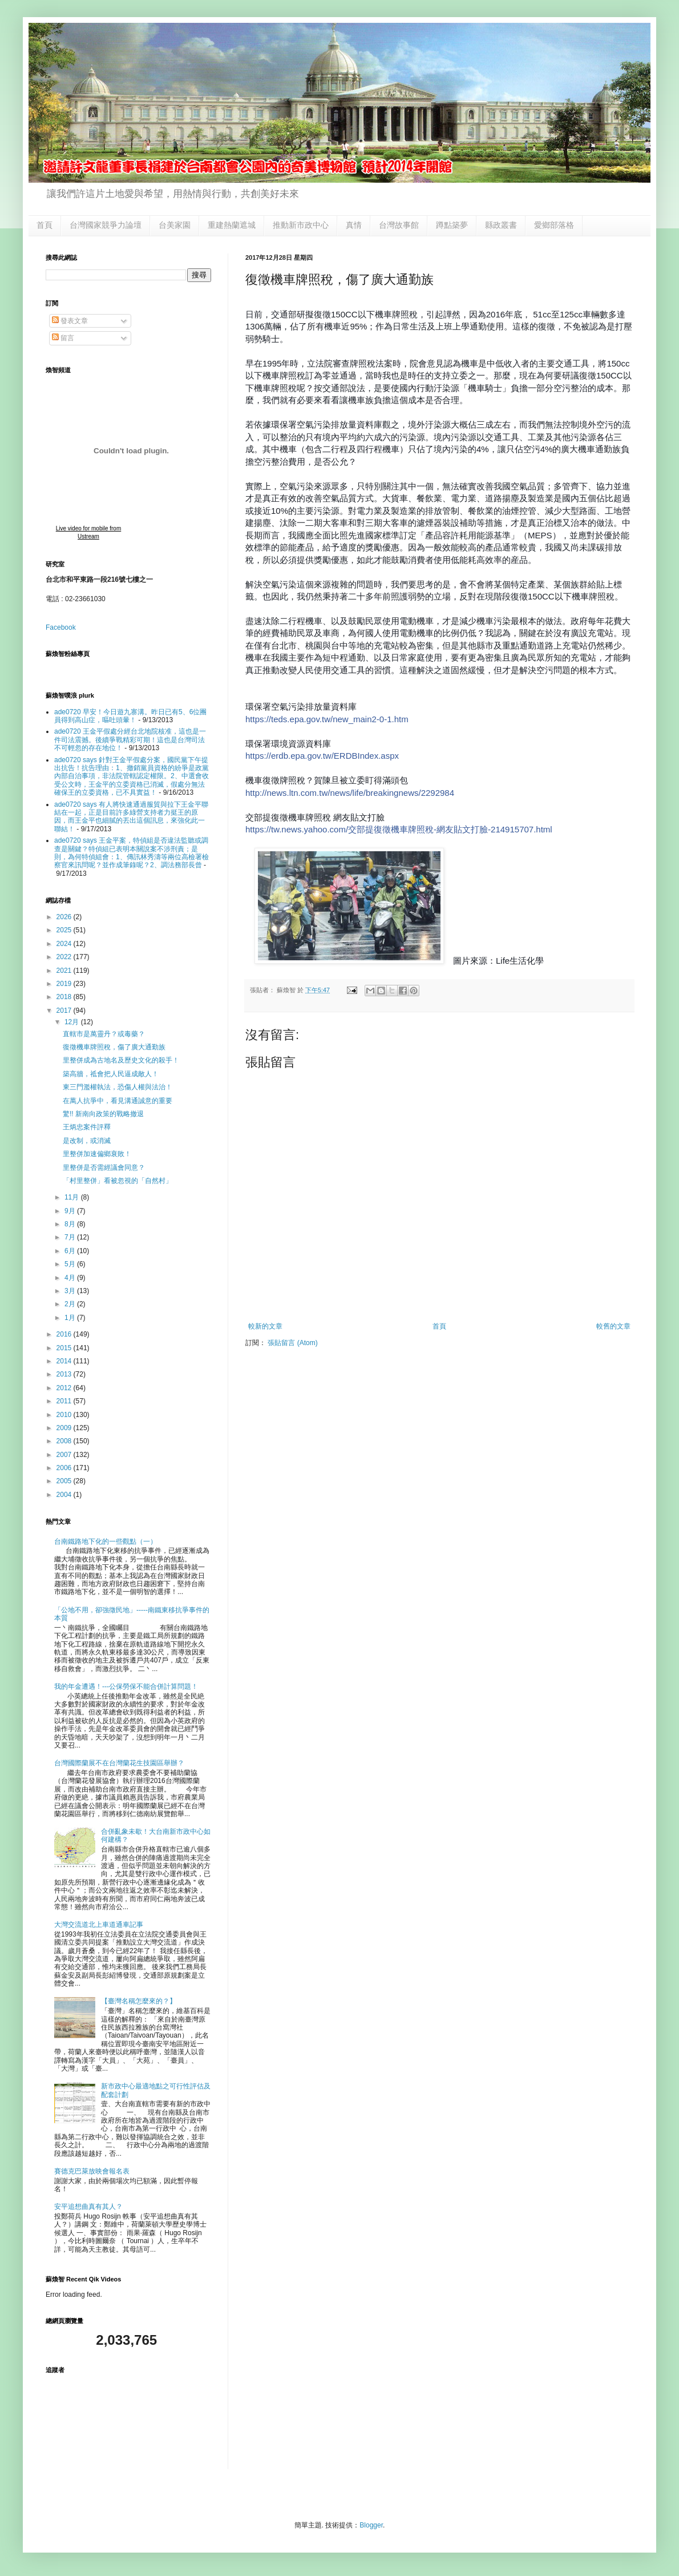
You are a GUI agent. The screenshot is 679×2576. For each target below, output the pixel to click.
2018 (65, 997)
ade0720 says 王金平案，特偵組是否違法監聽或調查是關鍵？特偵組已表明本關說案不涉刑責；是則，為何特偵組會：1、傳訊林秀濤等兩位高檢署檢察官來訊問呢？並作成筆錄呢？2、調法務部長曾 (131, 852)
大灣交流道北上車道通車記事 (98, 1925)
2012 (65, 1388)
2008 (65, 1441)
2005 (65, 1481)
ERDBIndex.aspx (322, 755)
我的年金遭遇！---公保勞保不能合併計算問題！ (126, 1686)
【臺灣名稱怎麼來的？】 (138, 2001)
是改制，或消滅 (87, 1141)
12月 (72, 1022)
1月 (70, 1318)
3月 (70, 1291)
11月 (72, 1197)
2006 (65, 1468)
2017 (65, 1011)
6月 (70, 1251)
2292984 (349, 793)
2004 (65, 1495)
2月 (70, 1304)
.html (398, 829)
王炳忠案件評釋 (87, 1127)
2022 (65, 957)
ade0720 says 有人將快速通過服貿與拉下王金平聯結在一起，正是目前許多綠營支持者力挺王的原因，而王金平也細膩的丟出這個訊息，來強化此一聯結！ (131, 816)
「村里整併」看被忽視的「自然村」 (117, 1181)
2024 (65, 944)
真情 (354, 225)
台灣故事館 (399, 225)
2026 (65, 917)
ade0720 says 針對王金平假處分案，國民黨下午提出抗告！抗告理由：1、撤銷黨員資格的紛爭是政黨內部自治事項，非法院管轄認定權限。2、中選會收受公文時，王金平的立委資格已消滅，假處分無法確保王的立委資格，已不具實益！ (131, 776)
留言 (63, 338)
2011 (65, 1401)
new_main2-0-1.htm (327, 719)
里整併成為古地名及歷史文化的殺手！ (121, 1060)
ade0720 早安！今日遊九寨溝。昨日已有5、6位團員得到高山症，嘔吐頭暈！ (130, 716)
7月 (70, 1237)
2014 (65, 1361)
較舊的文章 (613, 1326)
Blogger (371, 2525)
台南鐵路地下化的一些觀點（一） (105, 1541)
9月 (70, 1211)
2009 (65, 1428)
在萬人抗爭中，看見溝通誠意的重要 (117, 1101)
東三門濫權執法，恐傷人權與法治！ (117, 1087)
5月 (70, 1264)
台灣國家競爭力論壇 (106, 225)
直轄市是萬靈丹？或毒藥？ (104, 1034)
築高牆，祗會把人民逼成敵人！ (111, 1074)
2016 (65, 1334)
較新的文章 (265, 1326)
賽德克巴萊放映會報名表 (92, 2171)
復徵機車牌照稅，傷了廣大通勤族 (114, 1047)
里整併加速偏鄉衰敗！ (97, 1154)
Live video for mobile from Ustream (89, 532)
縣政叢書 (501, 225)
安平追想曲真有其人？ (88, 2207)
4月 (70, 1278)
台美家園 (175, 225)
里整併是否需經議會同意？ (104, 1168)
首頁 (44, 225)
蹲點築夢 (452, 225)
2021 (65, 971)
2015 (65, 1348)
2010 (65, 1415)
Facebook (61, 627)
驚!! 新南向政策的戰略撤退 (103, 1114)
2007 (65, 1455)
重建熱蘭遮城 (232, 225)
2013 (65, 1374)
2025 (65, 930)
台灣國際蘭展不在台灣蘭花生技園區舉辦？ (119, 1763)
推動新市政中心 (301, 225)
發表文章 (70, 321)
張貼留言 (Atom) (292, 1343)
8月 (70, 1224)
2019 (65, 984)
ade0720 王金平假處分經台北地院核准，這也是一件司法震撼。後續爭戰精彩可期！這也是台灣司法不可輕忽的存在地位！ (130, 739)
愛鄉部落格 (554, 225)
